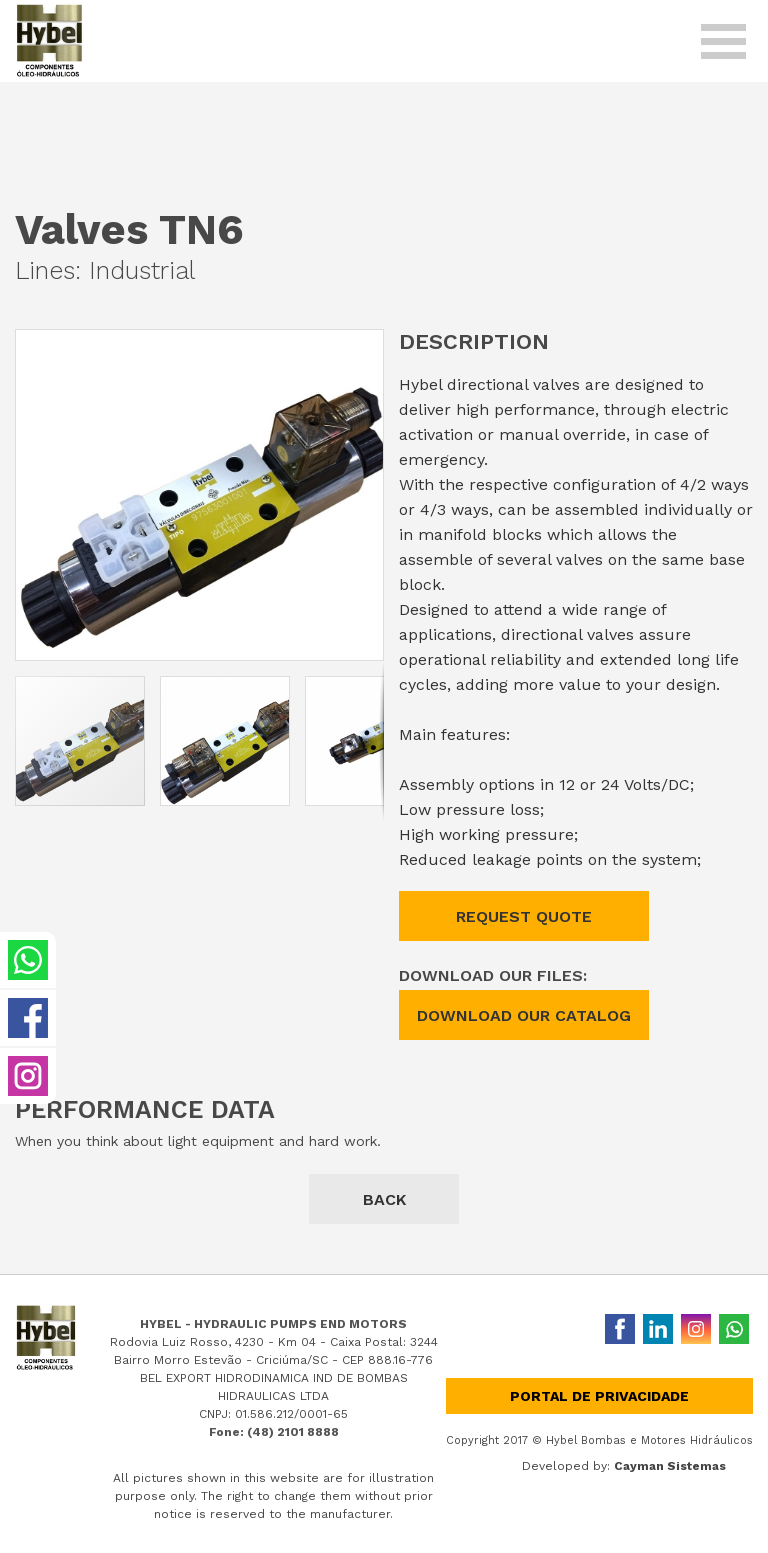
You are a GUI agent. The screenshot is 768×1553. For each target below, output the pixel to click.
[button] (365, 348)
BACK (384, 1199)
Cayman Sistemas (670, 1466)
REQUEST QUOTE (524, 916)
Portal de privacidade (599, 1396)
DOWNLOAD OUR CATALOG (524, 1015)
